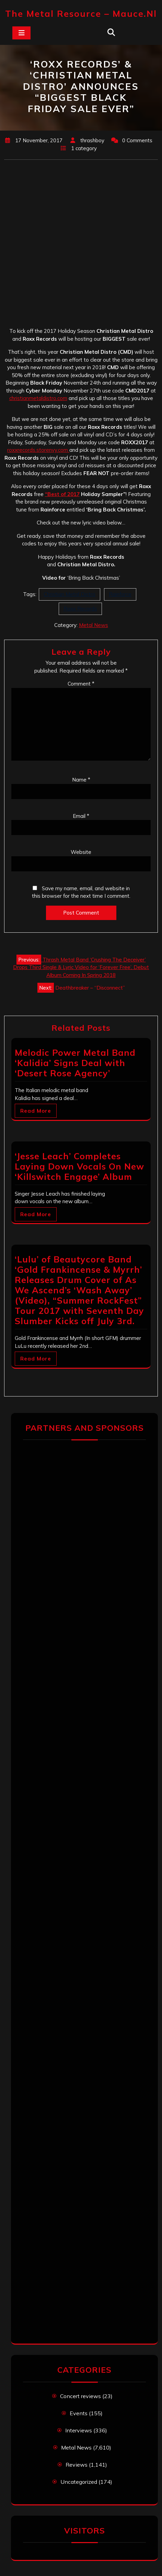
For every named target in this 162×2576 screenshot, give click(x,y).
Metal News (93, 625)
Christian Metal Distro (69, 594)
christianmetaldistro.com (38, 398)
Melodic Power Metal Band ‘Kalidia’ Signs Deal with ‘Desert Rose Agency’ (75, 1062)
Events (79, 2413)
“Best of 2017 (62, 494)
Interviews (78, 2430)
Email (81, 816)
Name (81, 779)
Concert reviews (80, 2396)
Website (81, 852)
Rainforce (120, 594)
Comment (81, 683)
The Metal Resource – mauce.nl (81, 13)
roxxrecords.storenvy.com (38, 450)
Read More (35, 1111)
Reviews (77, 2464)
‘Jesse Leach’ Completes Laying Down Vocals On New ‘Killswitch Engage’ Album (79, 1166)
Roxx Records (80, 608)
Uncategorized (78, 2481)
